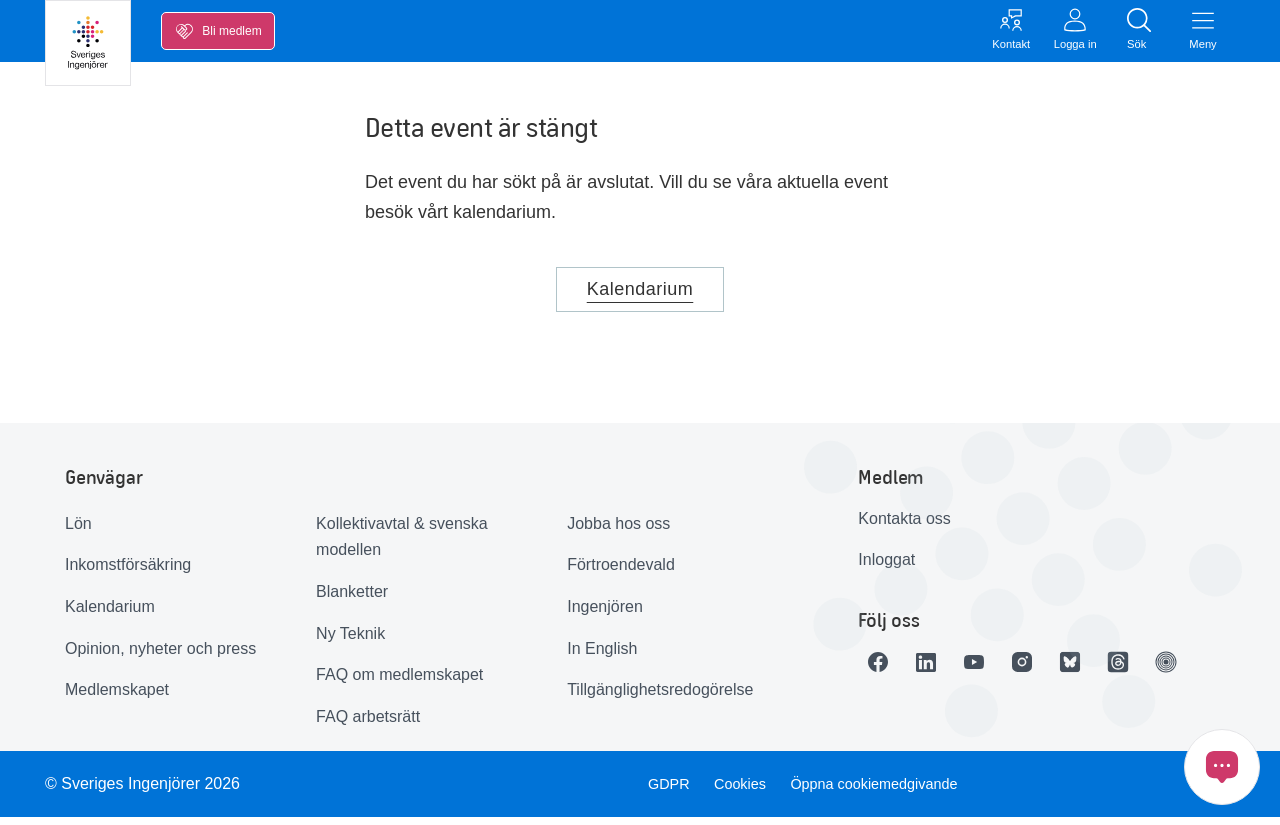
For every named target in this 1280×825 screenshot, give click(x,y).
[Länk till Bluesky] (1110, 670)
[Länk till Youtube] (998, 670)
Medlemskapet (117, 697)
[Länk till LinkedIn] (942, 670)
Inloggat (886, 567)
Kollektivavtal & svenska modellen (402, 545)
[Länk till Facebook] (886, 670)
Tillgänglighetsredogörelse (660, 697)
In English (602, 656)
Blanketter (352, 599)
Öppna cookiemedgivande (886, 791)
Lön (78, 531)
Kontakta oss (904, 526)
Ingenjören (605, 614)
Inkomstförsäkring (128, 572)
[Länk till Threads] (1166, 670)
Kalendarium (640, 297)
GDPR (663, 791)
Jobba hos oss (618, 531)
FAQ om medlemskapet (399, 682)
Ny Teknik (350, 641)
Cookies (740, 791)
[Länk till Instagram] (1054, 670)
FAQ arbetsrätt (368, 724)
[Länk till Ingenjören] (1222, 670)
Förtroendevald (621, 572)
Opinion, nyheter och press (160, 656)
